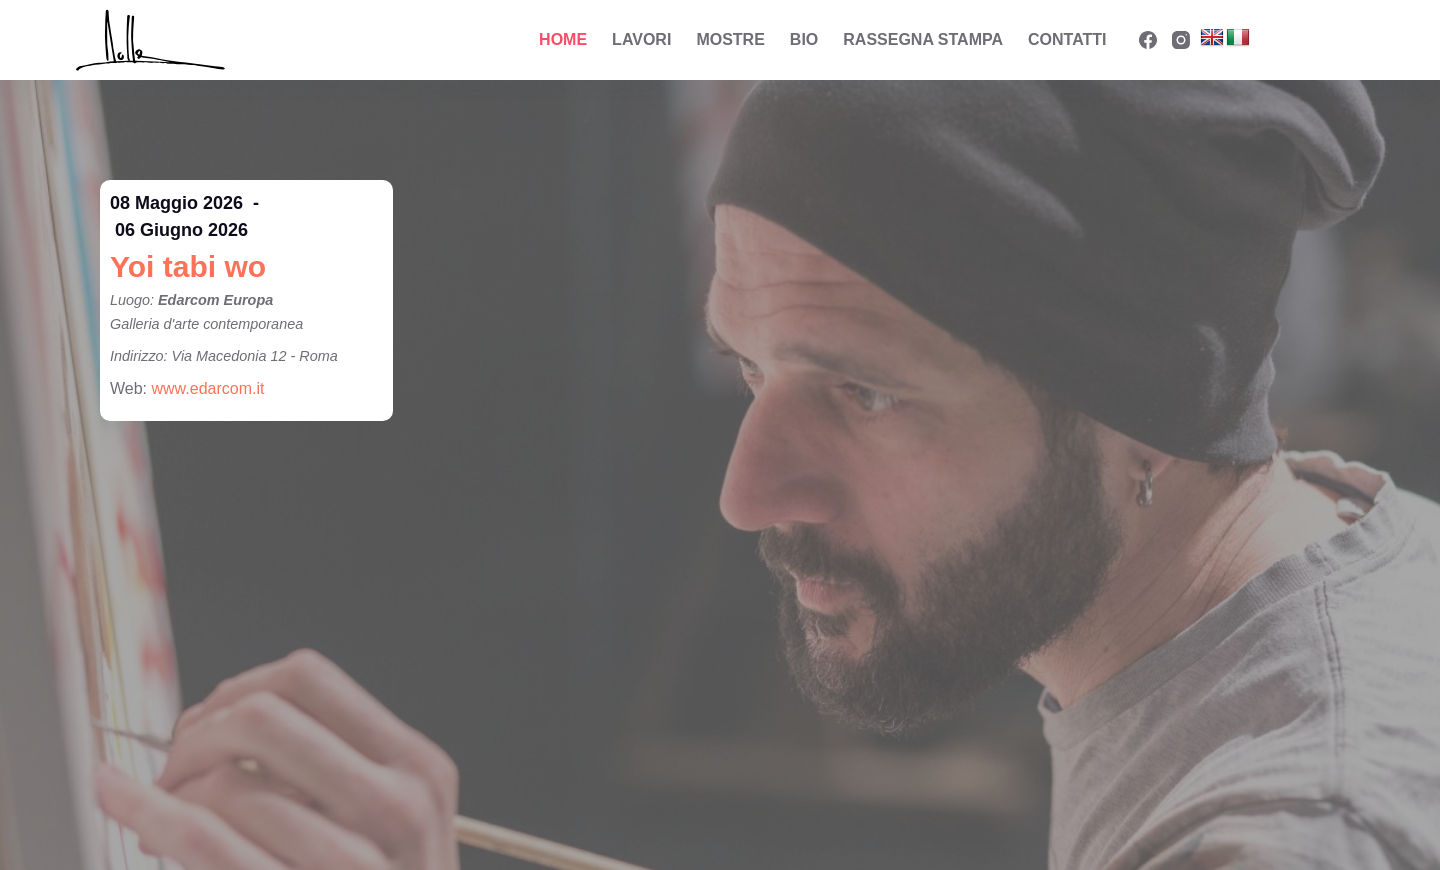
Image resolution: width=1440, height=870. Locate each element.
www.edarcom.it (208, 388)
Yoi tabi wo (188, 266)
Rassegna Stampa (923, 39)
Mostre (730, 39)
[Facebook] (1148, 40)
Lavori (641, 39)
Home (563, 39)
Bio (804, 39)
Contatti (1067, 39)
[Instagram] (1181, 40)
